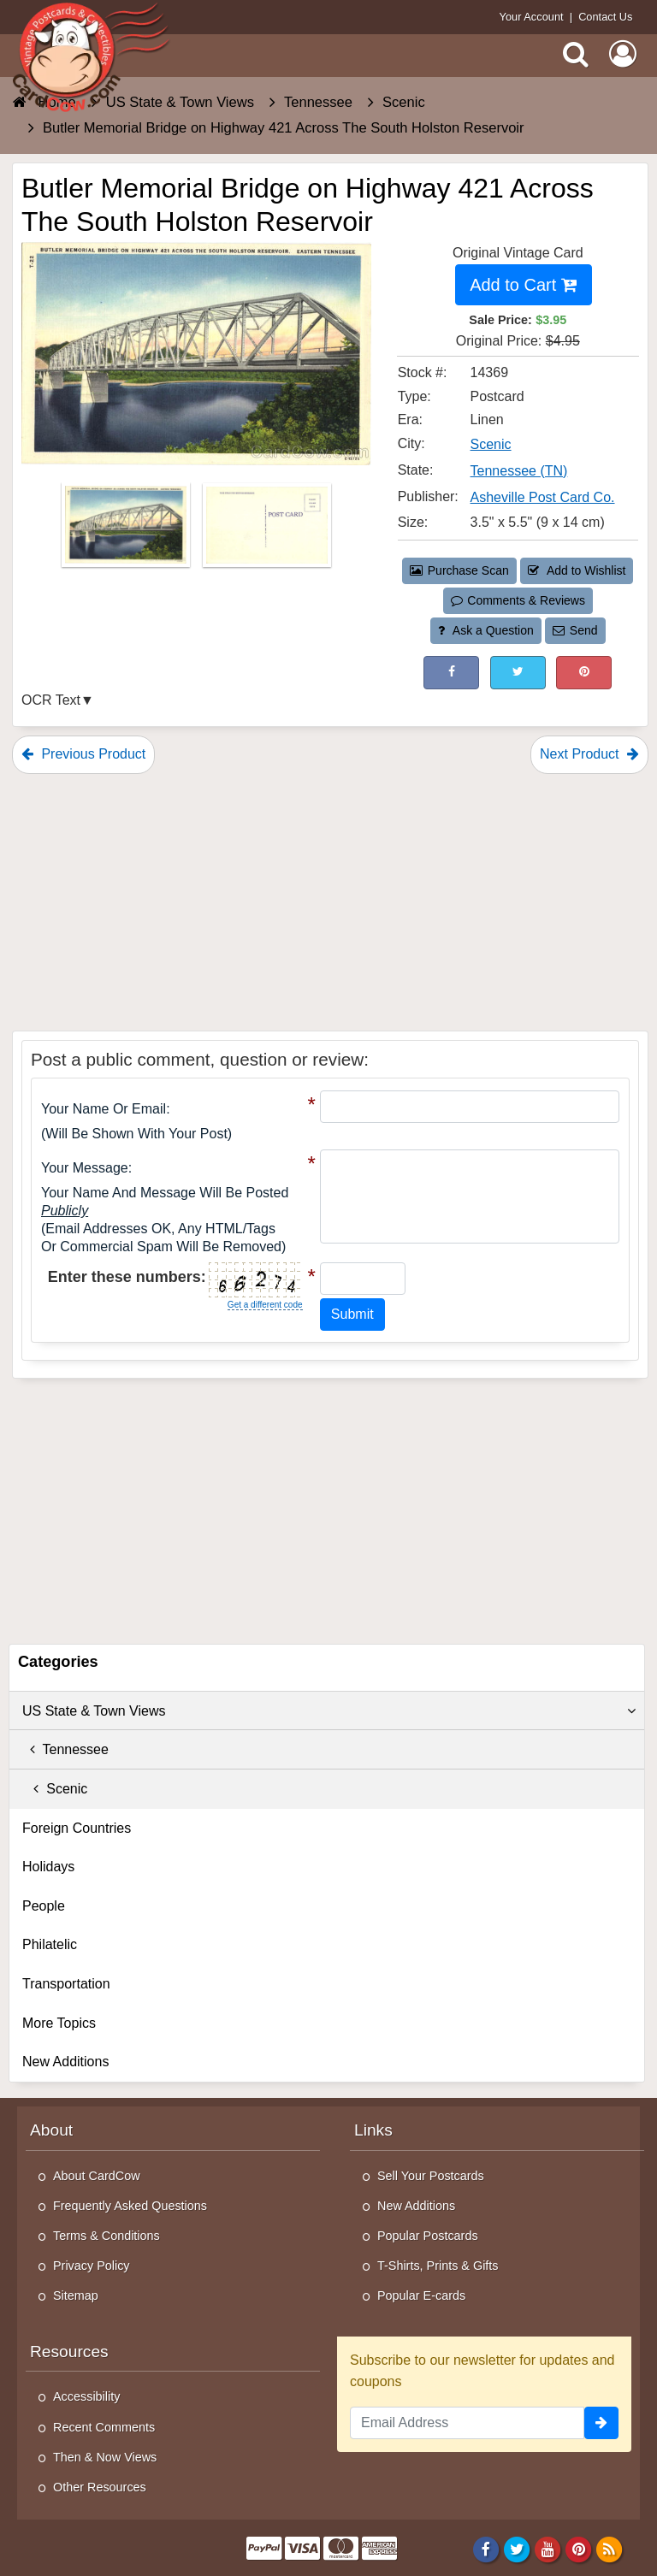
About (51, 2130)
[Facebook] (485, 2548)
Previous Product (83, 754)
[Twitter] (517, 2548)
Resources (69, 2351)
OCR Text (50, 700)
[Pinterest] (579, 2548)
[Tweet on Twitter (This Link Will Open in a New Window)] (518, 672)
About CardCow (96, 2176)
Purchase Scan (459, 570)
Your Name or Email (103, 1109)
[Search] (576, 53)
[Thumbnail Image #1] (127, 530)
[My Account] (622, 53)
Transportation (66, 1983)
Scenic (54, 1788)
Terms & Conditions (106, 2235)
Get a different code (265, 1304)
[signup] (601, 2423)
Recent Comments (104, 2427)
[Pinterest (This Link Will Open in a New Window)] (584, 672)
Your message (84, 1168)
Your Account (532, 16)
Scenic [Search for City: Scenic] (491, 444)
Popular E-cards (421, 2295)
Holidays (48, 1866)
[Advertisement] (330, 902)
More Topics (59, 2023)
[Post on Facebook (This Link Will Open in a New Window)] (451, 672)
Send (575, 630)
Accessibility (86, 2396)
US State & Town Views (329, 1711)
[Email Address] (467, 2423)
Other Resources (99, 2487)
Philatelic (49, 1944)
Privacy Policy (91, 2265)
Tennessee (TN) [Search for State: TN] (519, 471)
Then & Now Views (105, 2457)
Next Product (589, 754)
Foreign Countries (76, 1828)
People (43, 1906)
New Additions (65, 2061)
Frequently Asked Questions (130, 2206)
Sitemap (75, 2295)
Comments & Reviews (518, 600)
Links (373, 2130)
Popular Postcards (427, 2235)
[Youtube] (548, 2548)
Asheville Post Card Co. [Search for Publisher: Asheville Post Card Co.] (543, 497)
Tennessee (65, 1749)
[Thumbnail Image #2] (266, 530)
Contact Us (605, 16)
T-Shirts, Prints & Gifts (438, 2265)
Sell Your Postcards (430, 2176)
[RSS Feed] (609, 2548)
